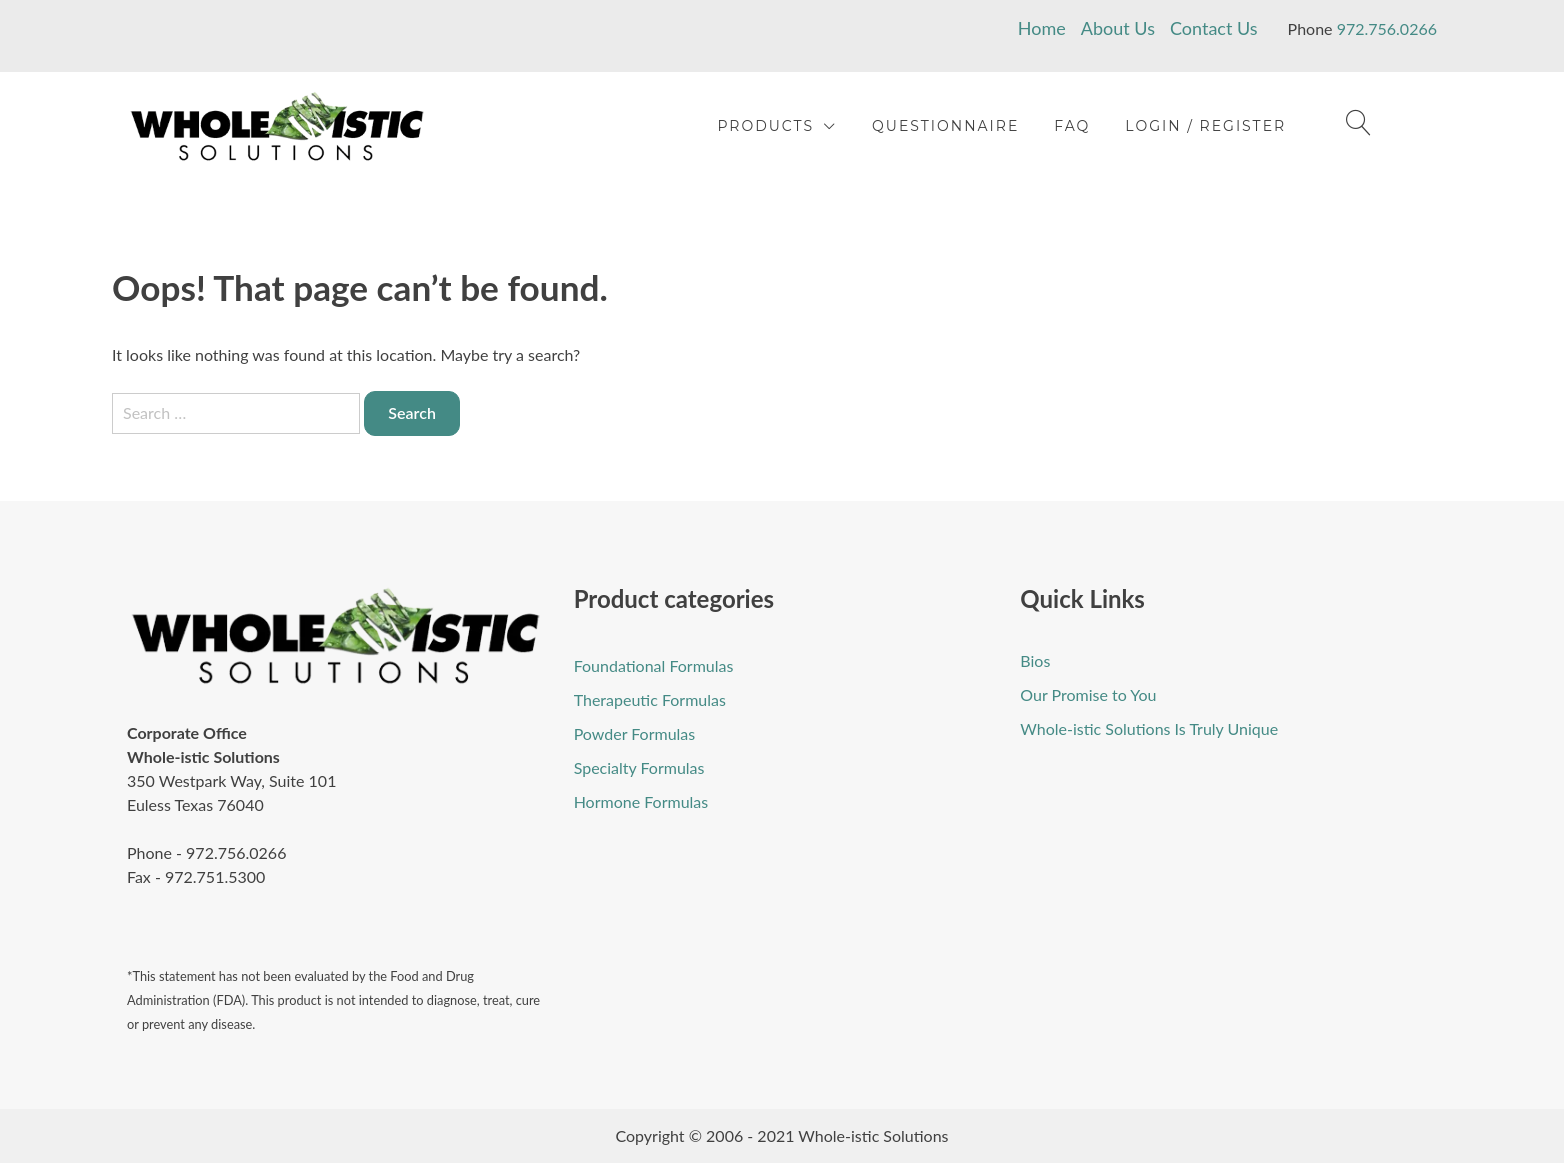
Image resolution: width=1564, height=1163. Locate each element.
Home (1042, 28)
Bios (1035, 660)
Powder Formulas (635, 733)
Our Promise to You (1088, 694)
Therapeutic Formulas (650, 699)
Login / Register (1205, 126)
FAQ (1072, 126)
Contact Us (1214, 28)
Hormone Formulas (641, 801)
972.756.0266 (1387, 28)
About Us (1118, 28)
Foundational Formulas (654, 665)
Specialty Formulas (639, 767)
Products (765, 126)
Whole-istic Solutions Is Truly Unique (1149, 728)
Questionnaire (945, 126)
